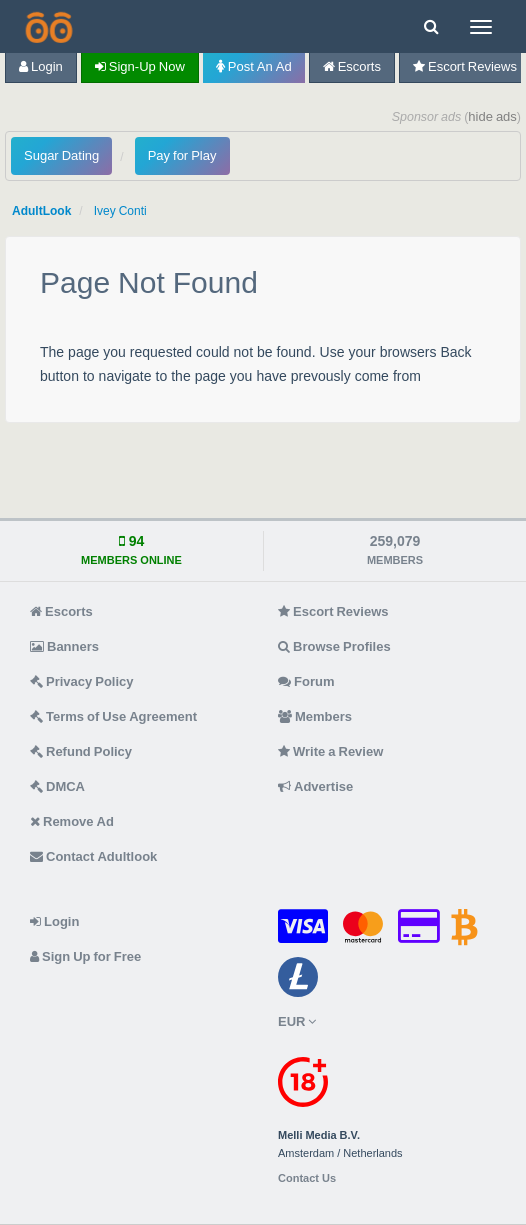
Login (41, 66)
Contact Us (307, 1178)
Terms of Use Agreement (113, 716)
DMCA (57, 786)
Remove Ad (72, 821)
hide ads (492, 116)
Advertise (315, 786)
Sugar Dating (61, 155)
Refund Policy (81, 751)
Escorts (352, 66)
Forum (306, 681)
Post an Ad (254, 66)
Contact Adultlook (93, 856)
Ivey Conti (120, 211)
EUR (297, 1021)
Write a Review (330, 751)
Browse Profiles (334, 646)
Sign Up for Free (85, 956)
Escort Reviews (333, 611)
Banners (64, 646)
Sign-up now (140, 66)
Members (315, 716)
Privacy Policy (82, 681)
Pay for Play (182, 155)
